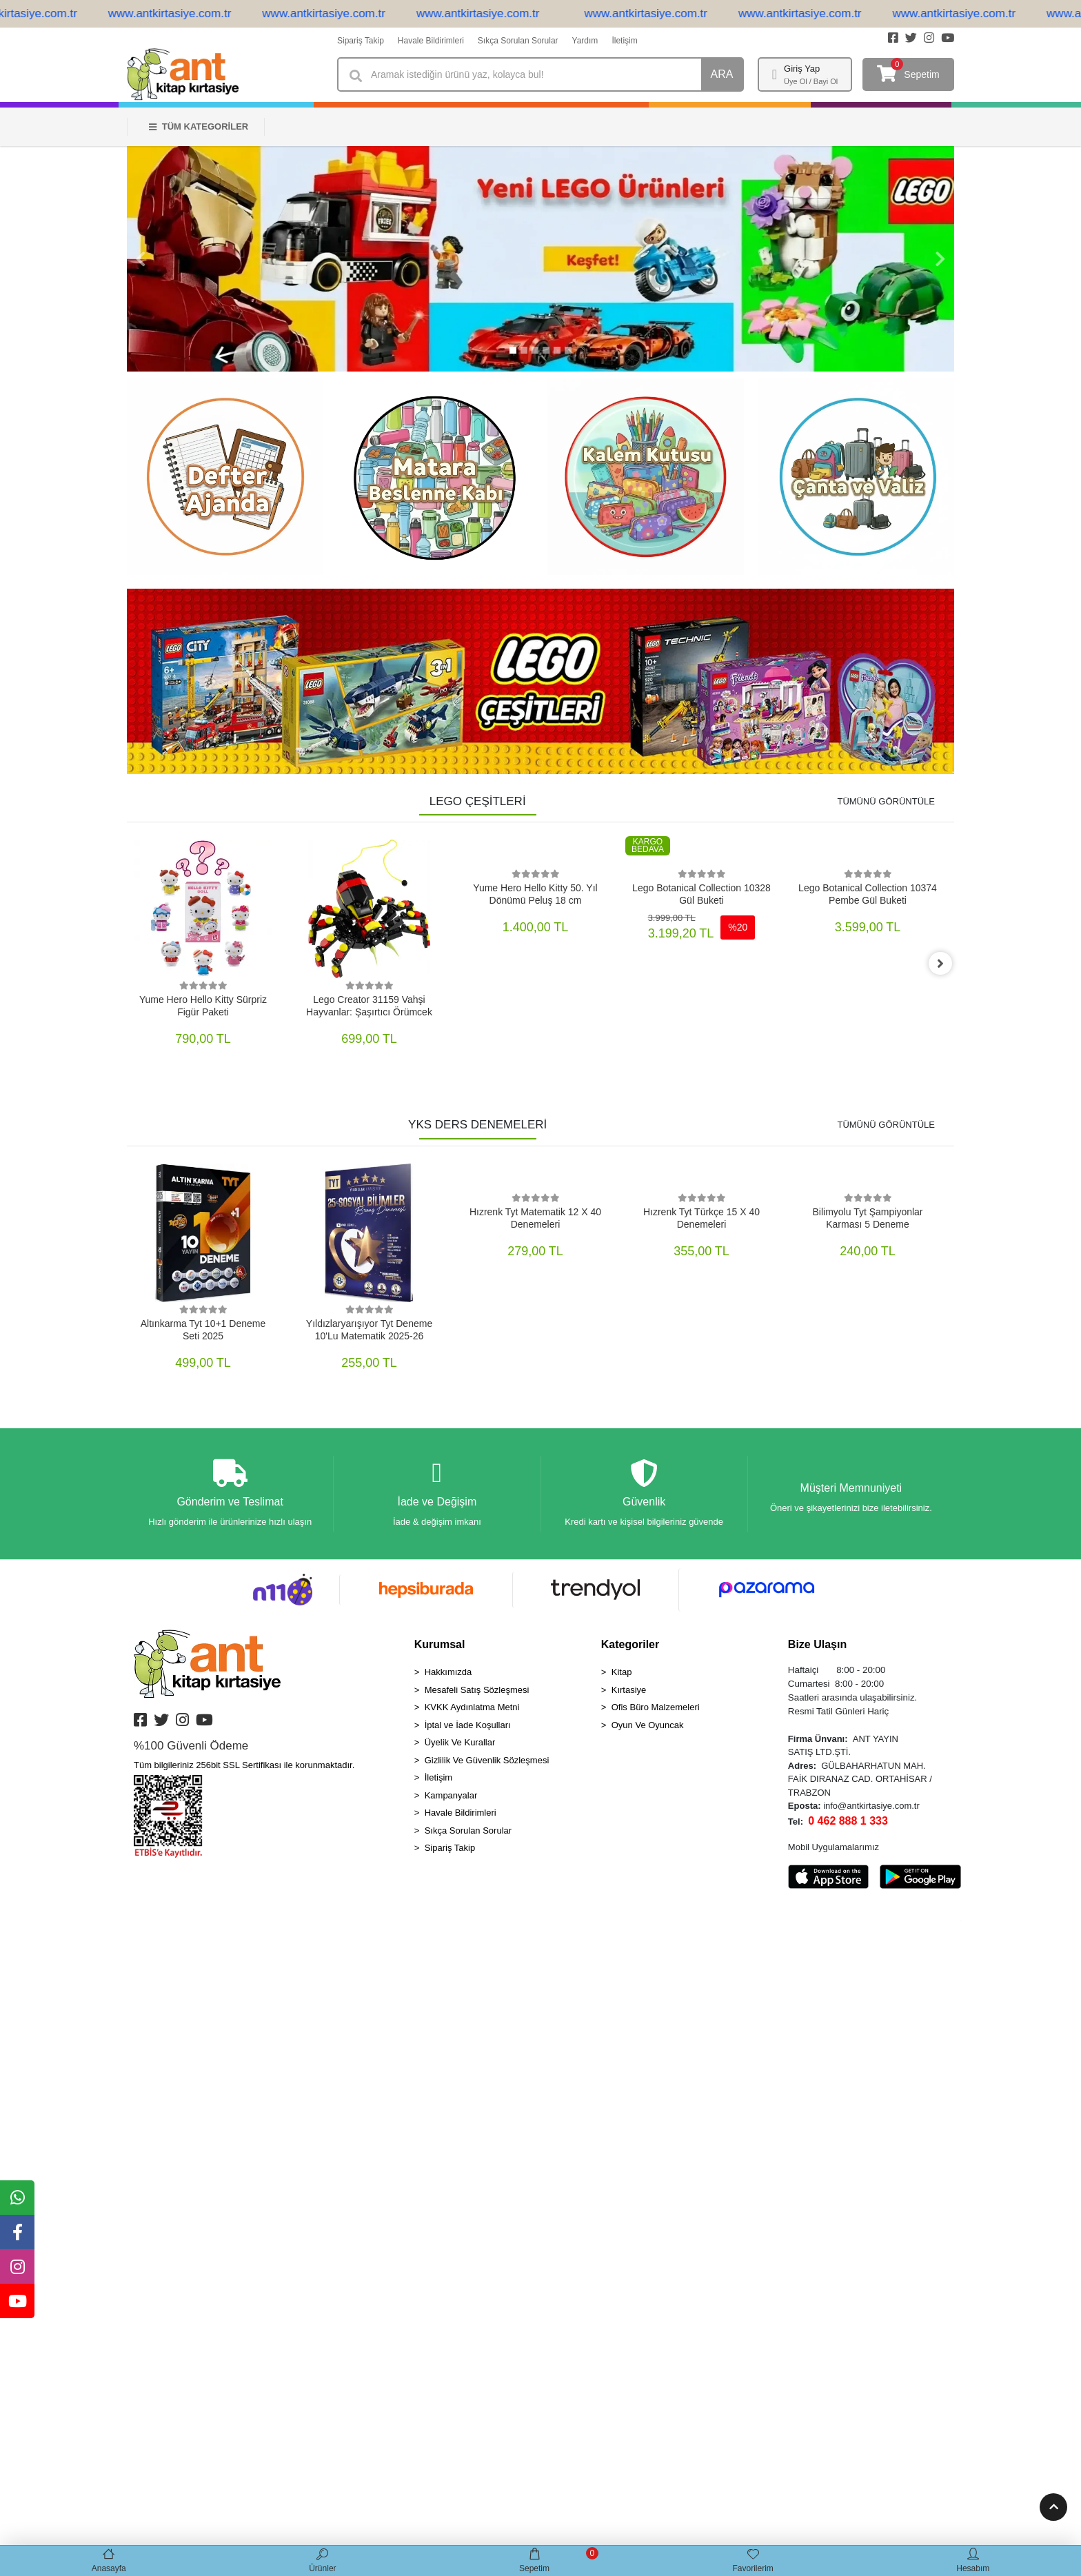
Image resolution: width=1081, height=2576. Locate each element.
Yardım (585, 40)
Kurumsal (439, 1645)
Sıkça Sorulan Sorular (518, 40)
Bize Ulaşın (817, 1645)
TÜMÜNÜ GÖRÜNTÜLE (886, 801)
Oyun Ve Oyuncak (648, 1726)
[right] (943, 964)
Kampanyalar (451, 1796)
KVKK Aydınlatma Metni (472, 1708)
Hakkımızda (448, 1672)
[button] (140, 259)
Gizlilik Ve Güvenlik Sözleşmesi (487, 1761)
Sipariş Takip (360, 40)
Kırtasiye (629, 1690)
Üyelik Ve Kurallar (460, 1743)
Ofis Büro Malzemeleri (656, 1708)
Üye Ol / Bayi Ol (811, 81)
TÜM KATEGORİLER (198, 126)
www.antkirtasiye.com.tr (186, 13)
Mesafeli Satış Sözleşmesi (477, 1690)
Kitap (622, 1672)
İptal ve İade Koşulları (468, 1726)
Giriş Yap (802, 68)
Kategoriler (630, 1645)
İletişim (624, 40)
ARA (722, 74)
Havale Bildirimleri (431, 40)
